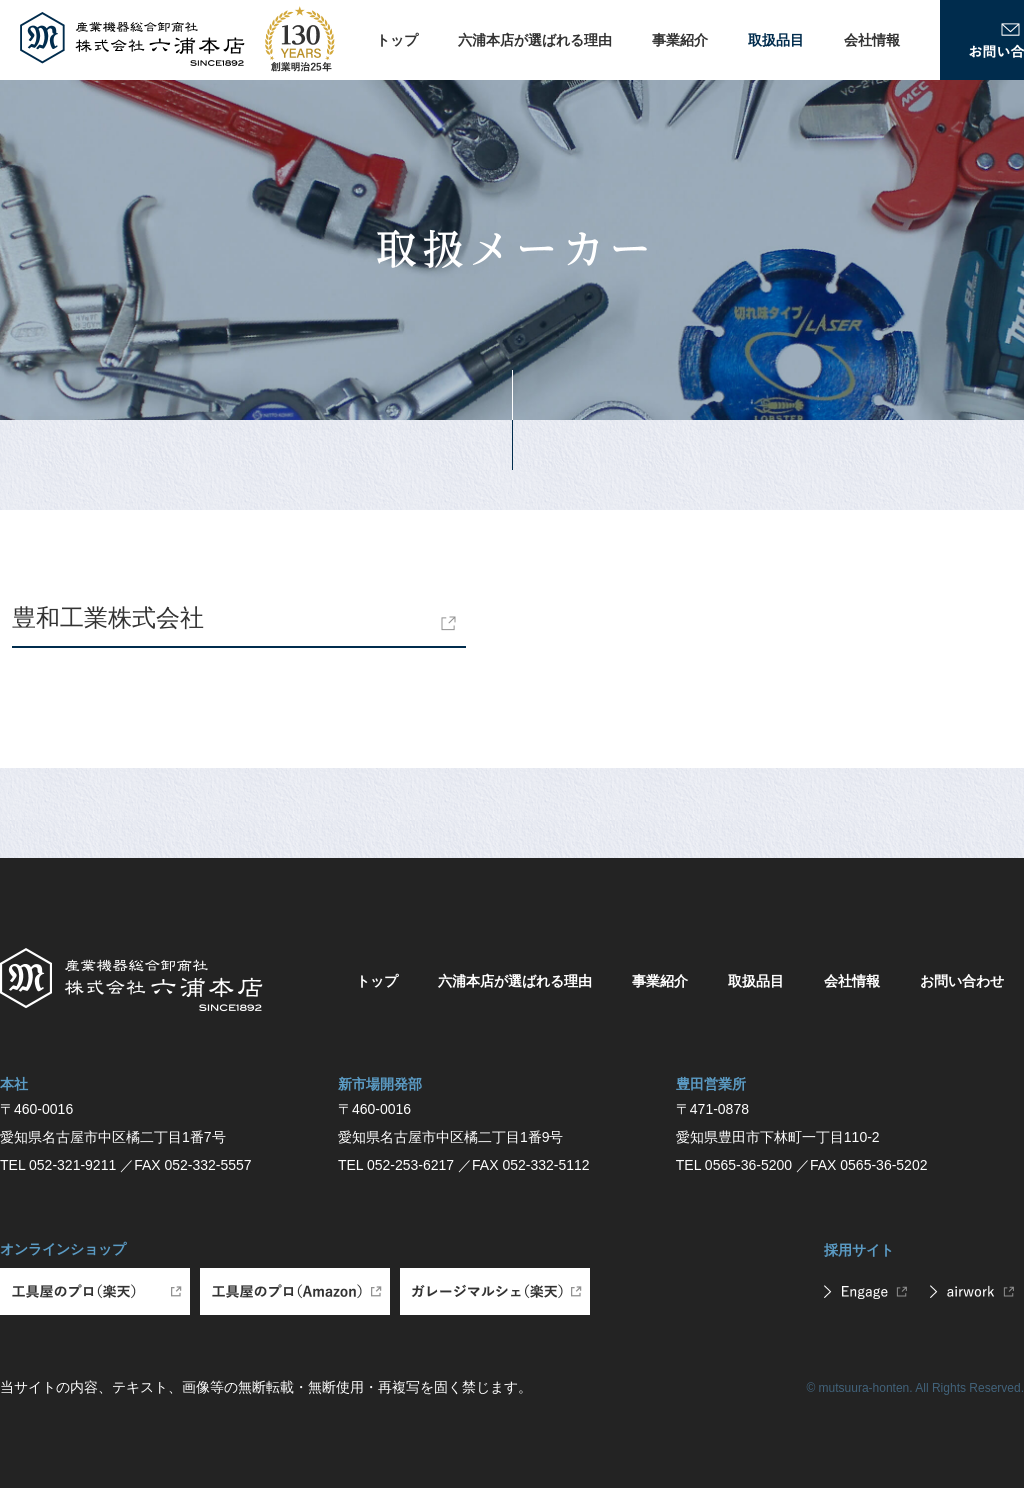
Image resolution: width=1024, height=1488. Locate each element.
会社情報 (872, 40)
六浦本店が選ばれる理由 (535, 40)
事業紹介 (680, 40)
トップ (397, 40)
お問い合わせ (962, 981)
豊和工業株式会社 (108, 617)
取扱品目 (776, 40)
